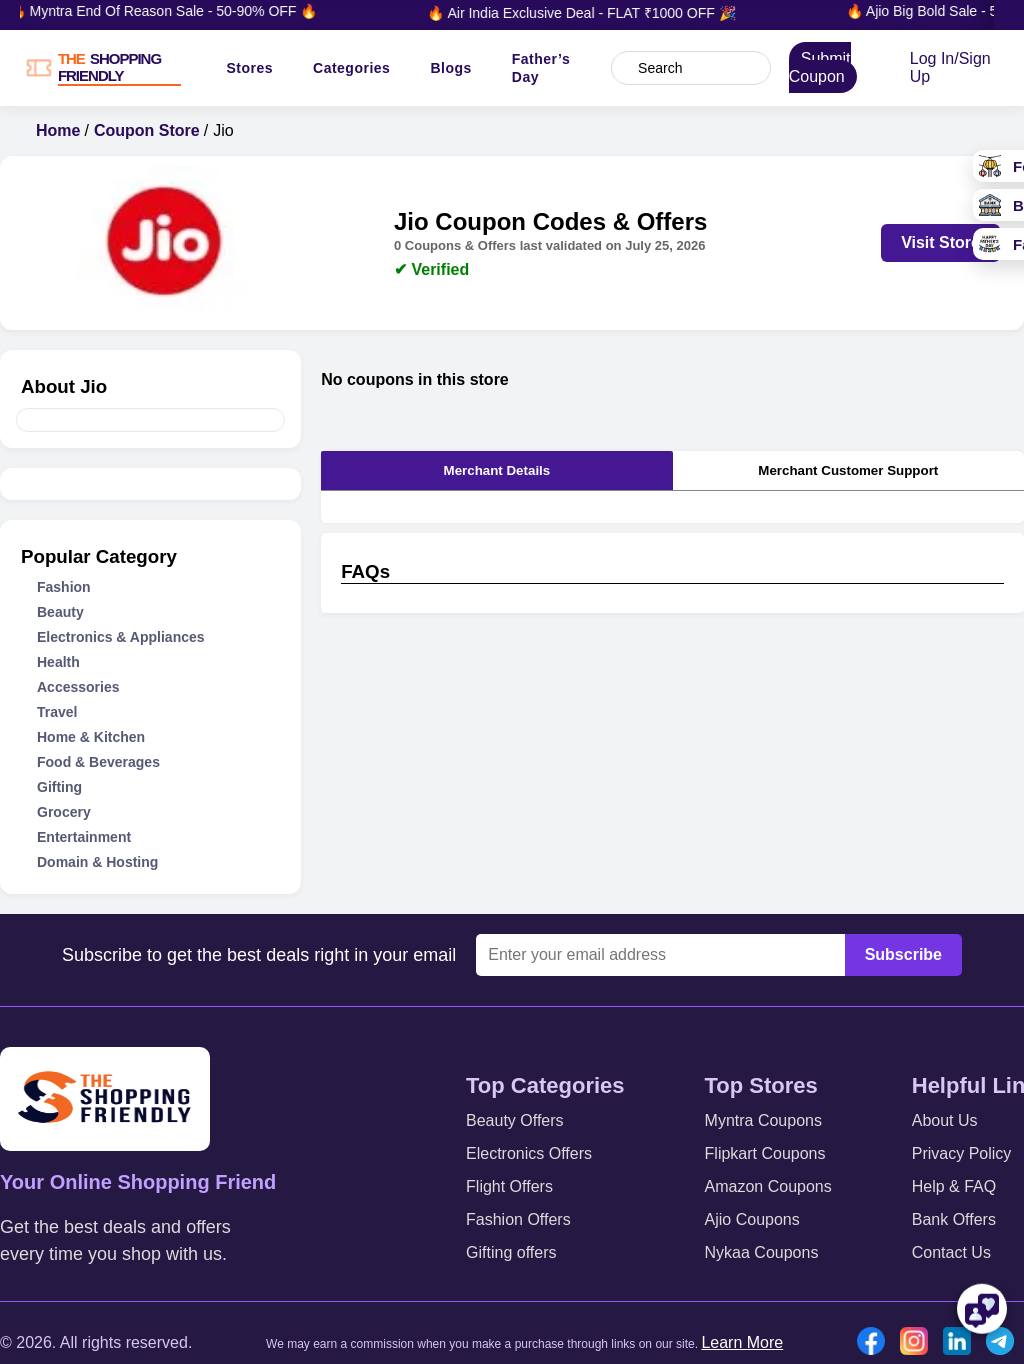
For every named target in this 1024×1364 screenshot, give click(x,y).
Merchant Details (497, 470)
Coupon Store (147, 130)
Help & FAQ (954, 1186)
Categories (351, 68)
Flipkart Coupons (765, 1153)
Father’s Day (541, 68)
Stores (249, 68)
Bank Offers (954, 1219)
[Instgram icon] (919, 1343)
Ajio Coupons (752, 1219)
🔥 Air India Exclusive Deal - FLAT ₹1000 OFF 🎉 (589, 13)
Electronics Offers (529, 1153)
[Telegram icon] (1005, 1343)
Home (58, 130)
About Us (945, 1120)
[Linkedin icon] (962, 1343)
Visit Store (940, 242)
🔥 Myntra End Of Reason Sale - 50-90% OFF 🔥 (171, 11)
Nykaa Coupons (762, 1252)
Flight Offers (509, 1186)
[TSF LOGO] (118, 68)
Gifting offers (511, 1252)
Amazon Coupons (768, 1186)
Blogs (450, 68)
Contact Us (951, 1252)
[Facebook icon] (876, 1343)
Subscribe (903, 954)
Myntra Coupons (763, 1120)
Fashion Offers (518, 1219)
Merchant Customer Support (848, 470)
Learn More (742, 1342)
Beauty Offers (515, 1120)
